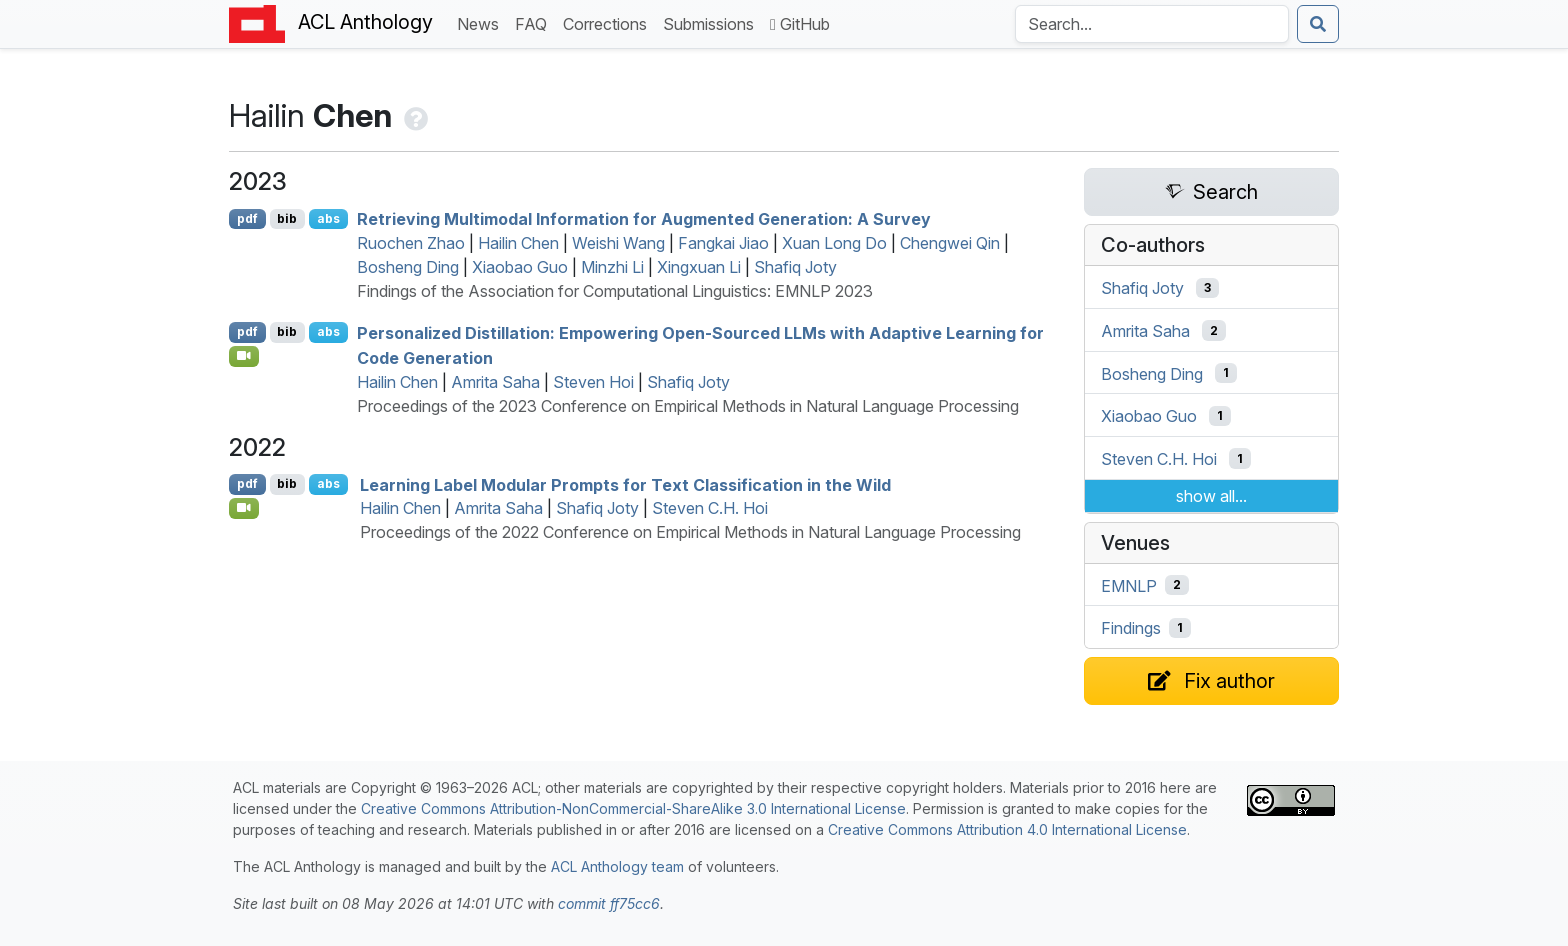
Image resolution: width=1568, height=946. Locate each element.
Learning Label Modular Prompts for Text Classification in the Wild (625, 484)
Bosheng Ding (408, 267)
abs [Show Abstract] (328, 218)
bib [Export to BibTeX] (287, 218)
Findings (1131, 628)
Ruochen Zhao (411, 243)
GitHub (800, 24)
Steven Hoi (593, 382)
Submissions (712, 22)
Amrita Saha (495, 382)
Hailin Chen (518, 243)
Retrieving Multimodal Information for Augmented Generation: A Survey (644, 219)
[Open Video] (244, 356)
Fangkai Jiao (723, 243)
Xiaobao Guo (520, 267)
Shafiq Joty (795, 267)
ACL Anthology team (617, 866)
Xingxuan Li (699, 267)
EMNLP (1129, 585)
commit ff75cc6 (609, 903)
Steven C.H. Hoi (710, 508)
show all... (1211, 496)
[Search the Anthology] (1152, 24)
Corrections (609, 22)
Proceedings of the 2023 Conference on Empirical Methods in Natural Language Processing (688, 406)
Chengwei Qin (950, 243)
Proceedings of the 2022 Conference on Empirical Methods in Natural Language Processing (690, 532)
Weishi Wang (618, 243)
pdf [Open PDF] (247, 218)
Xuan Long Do (834, 243)
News (482, 22)
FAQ (535, 22)
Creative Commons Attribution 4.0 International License (1007, 829)
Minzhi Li (612, 267)
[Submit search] (1318, 24)
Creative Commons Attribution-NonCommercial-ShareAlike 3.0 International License (633, 808)
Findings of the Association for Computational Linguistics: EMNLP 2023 (615, 291)
